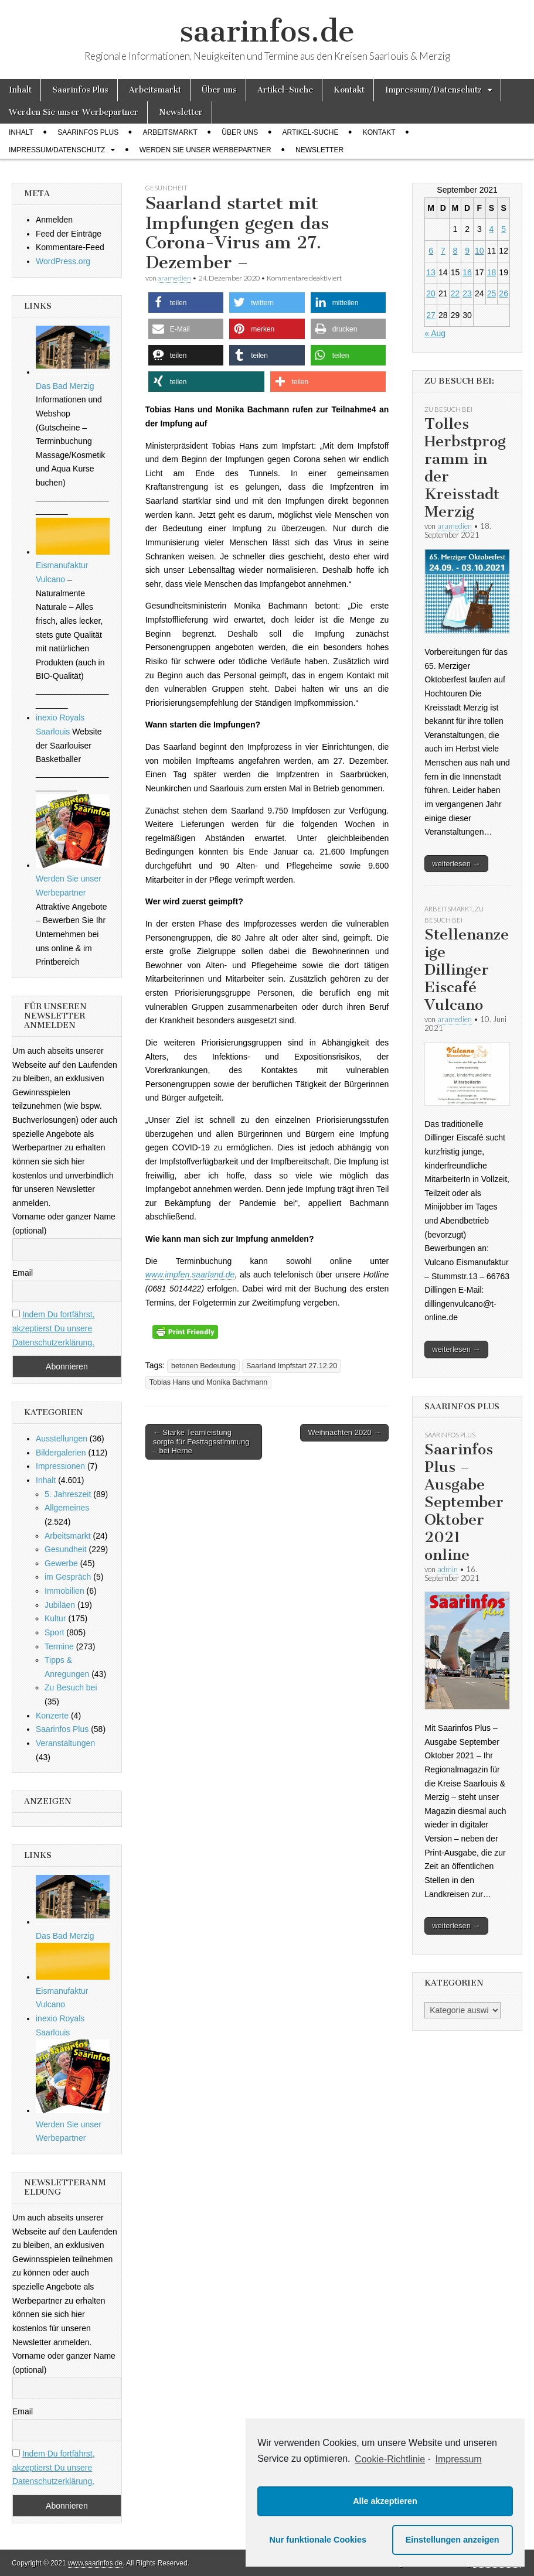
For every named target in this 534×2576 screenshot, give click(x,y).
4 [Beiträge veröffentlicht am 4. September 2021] (491, 229)
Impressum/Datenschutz (433, 90)
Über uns (219, 90)
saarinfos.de (267, 31)
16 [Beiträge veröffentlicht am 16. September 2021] (467, 272)
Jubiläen (60, 1605)
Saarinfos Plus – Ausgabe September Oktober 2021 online (464, 1502)
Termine (59, 1646)
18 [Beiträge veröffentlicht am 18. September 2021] (491, 272)
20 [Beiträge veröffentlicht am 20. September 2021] (431, 293)
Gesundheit (166, 188)
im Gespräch (68, 1576)
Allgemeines (67, 1507)
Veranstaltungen (65, 1743)
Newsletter (181, 112)
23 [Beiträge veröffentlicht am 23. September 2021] (467, 293)
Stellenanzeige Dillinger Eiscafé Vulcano (466, 969)
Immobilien (64, 1591)
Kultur (55, 1618)
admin (447, 1569)
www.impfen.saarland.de (190, 1274)
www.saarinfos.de (95, 2563)
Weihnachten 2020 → (344, 1432)
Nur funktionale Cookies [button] (318, 2539)
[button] (186, 302)
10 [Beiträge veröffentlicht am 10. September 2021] (479, 250)
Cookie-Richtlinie (390, 2459)
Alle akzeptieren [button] (385, 2501)
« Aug (434, 333)
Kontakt (349, 90)
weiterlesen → (456, 863)
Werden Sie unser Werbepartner (73, 112)
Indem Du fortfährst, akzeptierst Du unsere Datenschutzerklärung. (53, 1328)
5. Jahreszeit (68, 1494)
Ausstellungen (61, 1438)
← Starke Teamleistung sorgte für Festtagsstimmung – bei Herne (201, 1441)
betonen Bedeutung (203, 1366)
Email (22, 1272)
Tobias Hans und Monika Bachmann (208, 1382)
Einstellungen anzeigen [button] (452, 2539)
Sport (54, 1632)
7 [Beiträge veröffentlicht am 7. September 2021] (443, 250)
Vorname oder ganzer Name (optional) (63, 1223)
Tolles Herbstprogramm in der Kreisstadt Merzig (465, 468)
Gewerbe (61, 1563)
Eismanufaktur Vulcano (73, 565)
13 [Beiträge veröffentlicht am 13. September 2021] (431, 272)
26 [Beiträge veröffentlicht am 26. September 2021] (503, 293)
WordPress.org (63, 261)
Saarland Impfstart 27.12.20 (291, 1366)
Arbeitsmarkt (155, 90)
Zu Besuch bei (71, 1687)
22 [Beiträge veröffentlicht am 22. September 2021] (455, 293)
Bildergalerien (61, 1452)
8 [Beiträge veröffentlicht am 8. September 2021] (455, 250)
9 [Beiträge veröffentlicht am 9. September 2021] (467, 250)
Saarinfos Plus (80, 90)
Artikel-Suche (285, 90)
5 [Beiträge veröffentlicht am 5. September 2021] (503, 229)
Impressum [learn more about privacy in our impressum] (459, 2459)
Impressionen (60, 1466)
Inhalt (20, 90)
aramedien (174, 278)
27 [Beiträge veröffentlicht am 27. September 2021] (431, 315)
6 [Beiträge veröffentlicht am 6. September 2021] (430, 250)
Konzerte (52, 1715)
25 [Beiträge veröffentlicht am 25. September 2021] (491, 293)
